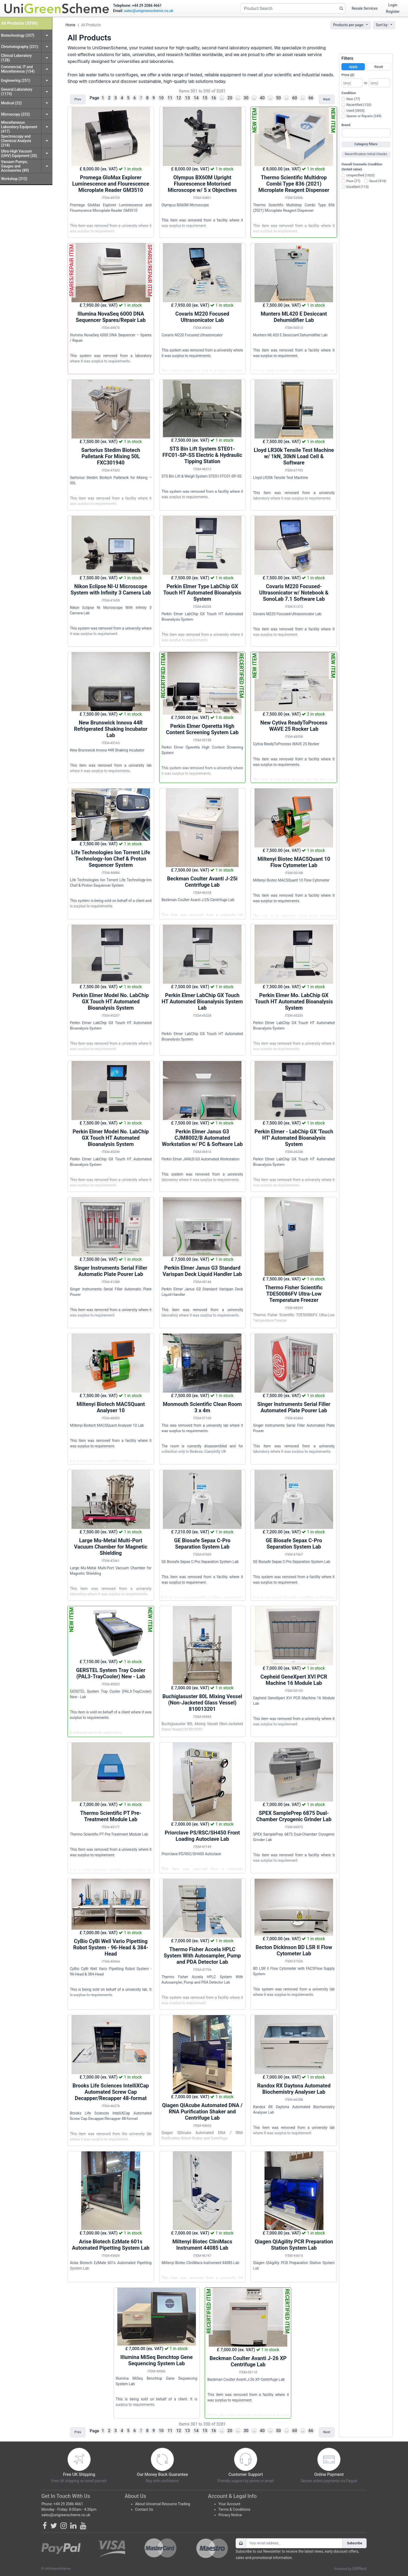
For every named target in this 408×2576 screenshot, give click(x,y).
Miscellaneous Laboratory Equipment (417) (19, 126)
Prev (77, 99)
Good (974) (377, 181)
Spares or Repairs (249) (364, 116)
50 (278, 97)
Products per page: (349, 25)
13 (187, 97)
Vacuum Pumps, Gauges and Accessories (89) (15, 166)
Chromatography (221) (19, 47)
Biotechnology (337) (17, 35)
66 (310, 97)
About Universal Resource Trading (162, 2504)
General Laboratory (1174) (16, 91)
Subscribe (354, 2543)
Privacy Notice (230, 2515)
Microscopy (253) (15, 114)
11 (170, 97)
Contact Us (144, 2509)
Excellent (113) (357, 187)
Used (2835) (355, 110)
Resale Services (365, 8)
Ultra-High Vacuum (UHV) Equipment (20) (19, 153)
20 (230, 97)
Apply (353, 67)
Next (326, 99)
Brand (345, 125)
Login (393, 5)
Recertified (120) (358, 105)
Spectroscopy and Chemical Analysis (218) (16, 140)
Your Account (229, 2504)
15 (204, 97)
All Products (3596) (19, 23)
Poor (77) (353, 181)
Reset (378, 67)
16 (213, 97)
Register (393, 11)
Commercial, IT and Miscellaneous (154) (18, 69)
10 (161, 97)
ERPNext (359, 2569)
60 (294, 97)
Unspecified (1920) (360, 175)
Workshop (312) (14, 179)
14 (196, 97)
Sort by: (382, 25)
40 (262, 97)
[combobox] (365, 132)
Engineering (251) (15, 80)
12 (178, 97)
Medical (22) (11, 103)
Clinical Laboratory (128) (16, 57)
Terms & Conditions (234, 2509)
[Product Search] (293, 8)
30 (246, 97)
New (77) (353, 99)
